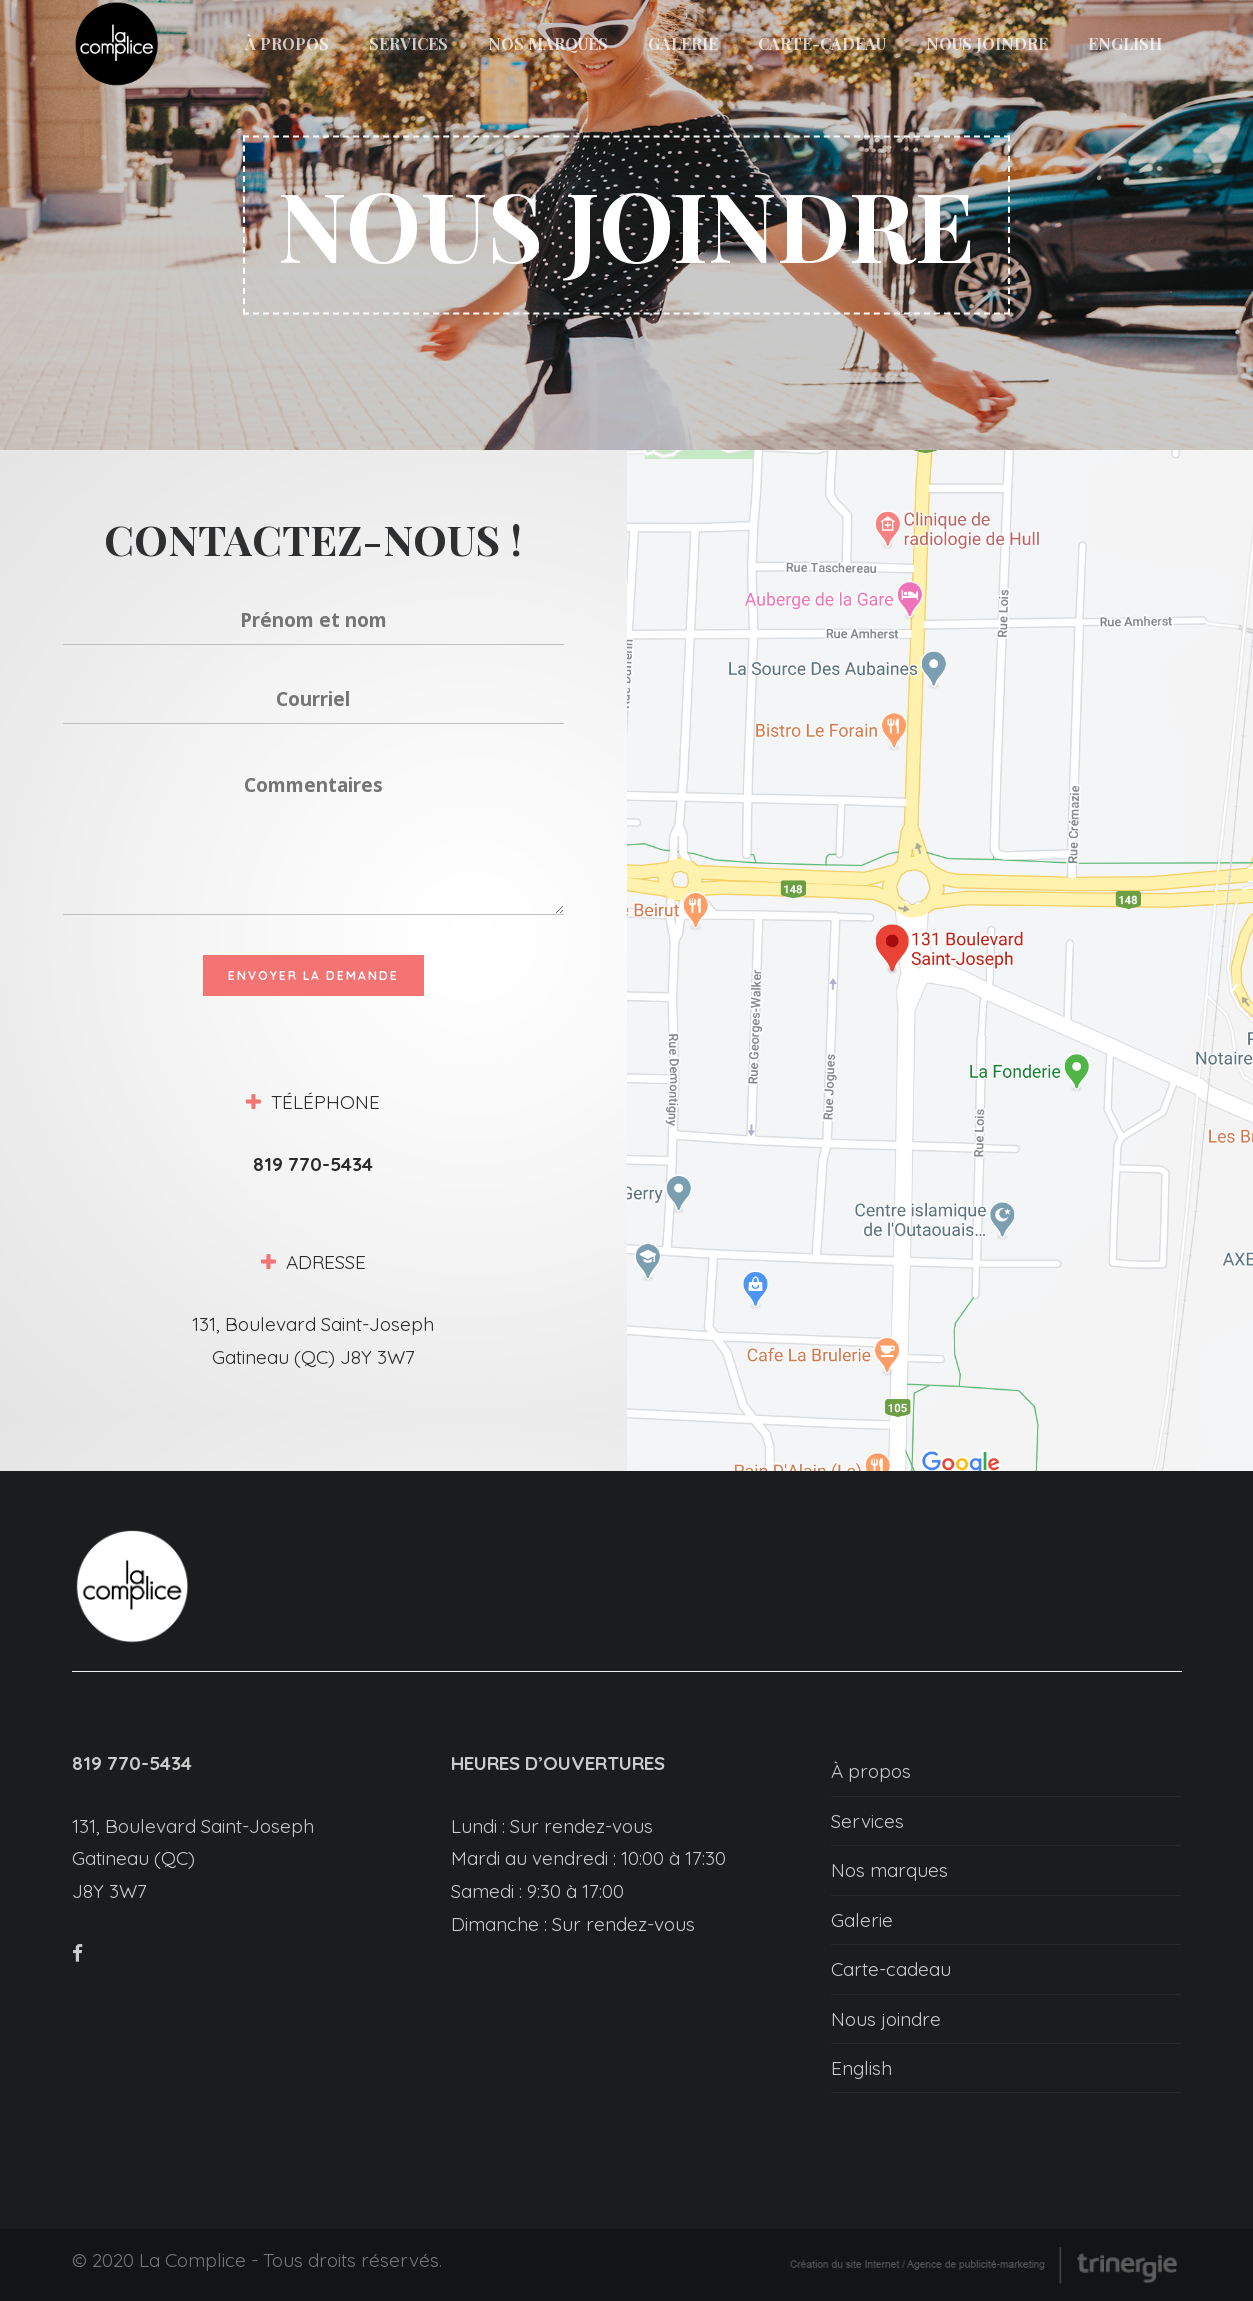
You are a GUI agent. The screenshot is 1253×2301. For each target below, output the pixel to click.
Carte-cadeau (891, 1969)
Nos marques (889, 1870)
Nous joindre (886, 2019)
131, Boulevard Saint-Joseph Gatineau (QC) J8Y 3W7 (193, 1858)
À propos (871, 1771)
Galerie (862, 1920)
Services (867, 1821)
